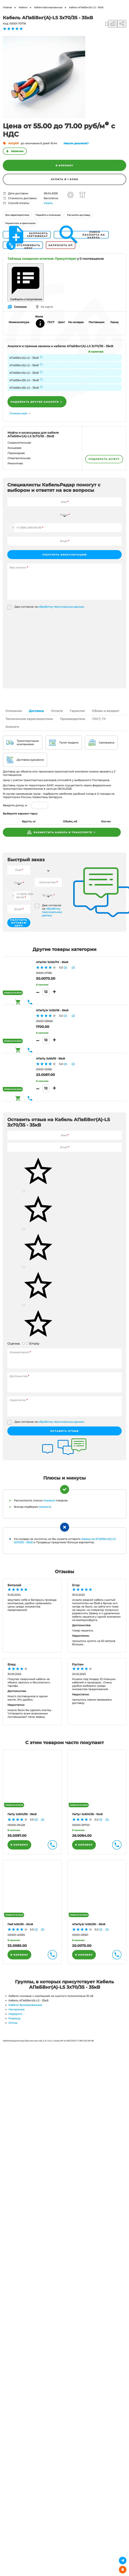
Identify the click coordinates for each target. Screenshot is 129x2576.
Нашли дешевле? (76, 143)
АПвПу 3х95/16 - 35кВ (50, 1044)
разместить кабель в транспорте (62, 818)
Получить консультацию (65, 540)
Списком (17, 293)
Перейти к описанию (48, 201)
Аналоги (12, 713)
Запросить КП (60, 231)
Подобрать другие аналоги (36, 387)
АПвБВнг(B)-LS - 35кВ (24, 366)
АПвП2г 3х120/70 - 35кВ (52, 948)
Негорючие (16, 1995)
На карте (44, 293)
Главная (7, 7)
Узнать (48, 189)
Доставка (36, 697)
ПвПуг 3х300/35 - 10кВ (87, 1800)
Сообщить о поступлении (25, 268)
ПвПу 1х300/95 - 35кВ (22, 1800)
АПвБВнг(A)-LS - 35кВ (24, 343)
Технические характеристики (29, 705)
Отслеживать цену (22, 231)
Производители (72, 705)
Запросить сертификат (26, 220)
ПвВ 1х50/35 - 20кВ (20, 1910)
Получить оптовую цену (18, 909)
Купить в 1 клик (61, 165)
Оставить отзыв (64, 1417)
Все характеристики (17, 201)
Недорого (15, 2000)
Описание (13, 697)
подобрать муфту (104, 445)
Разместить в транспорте (20, 209)
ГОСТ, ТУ (99, 705)
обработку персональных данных (61, 592)
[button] (10, 513)
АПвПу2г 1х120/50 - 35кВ (88, 1910)
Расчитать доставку (78, 201)
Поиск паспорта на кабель (80, 220)
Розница (14, 2004)
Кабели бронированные (25, 1991)
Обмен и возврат (105, 697)
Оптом (12, 2009)
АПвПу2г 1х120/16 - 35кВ (52, 996)
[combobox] (64, 498)
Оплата (57, 697)
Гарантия (77, 697)
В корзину (21, 165)
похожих (49, 1486)
